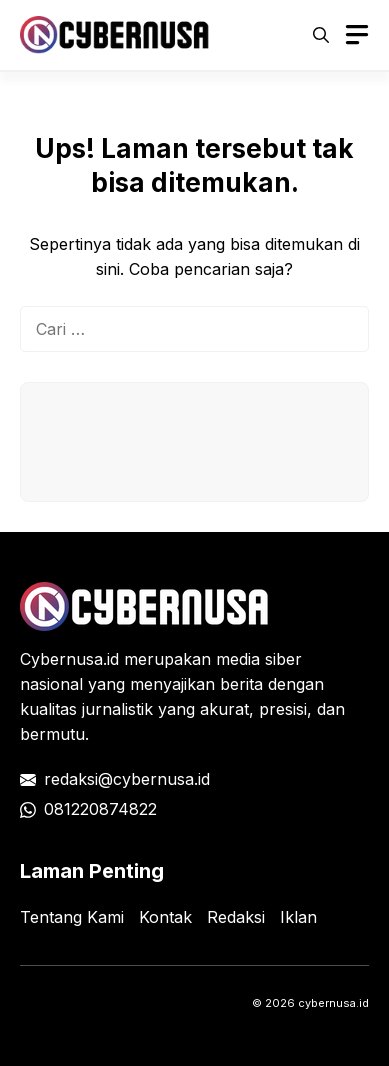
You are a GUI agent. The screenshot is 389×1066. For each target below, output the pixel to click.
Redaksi (236, 917)
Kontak (165, 917)
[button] (321, 35)
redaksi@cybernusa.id (127, 779)
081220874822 (100, 809)
